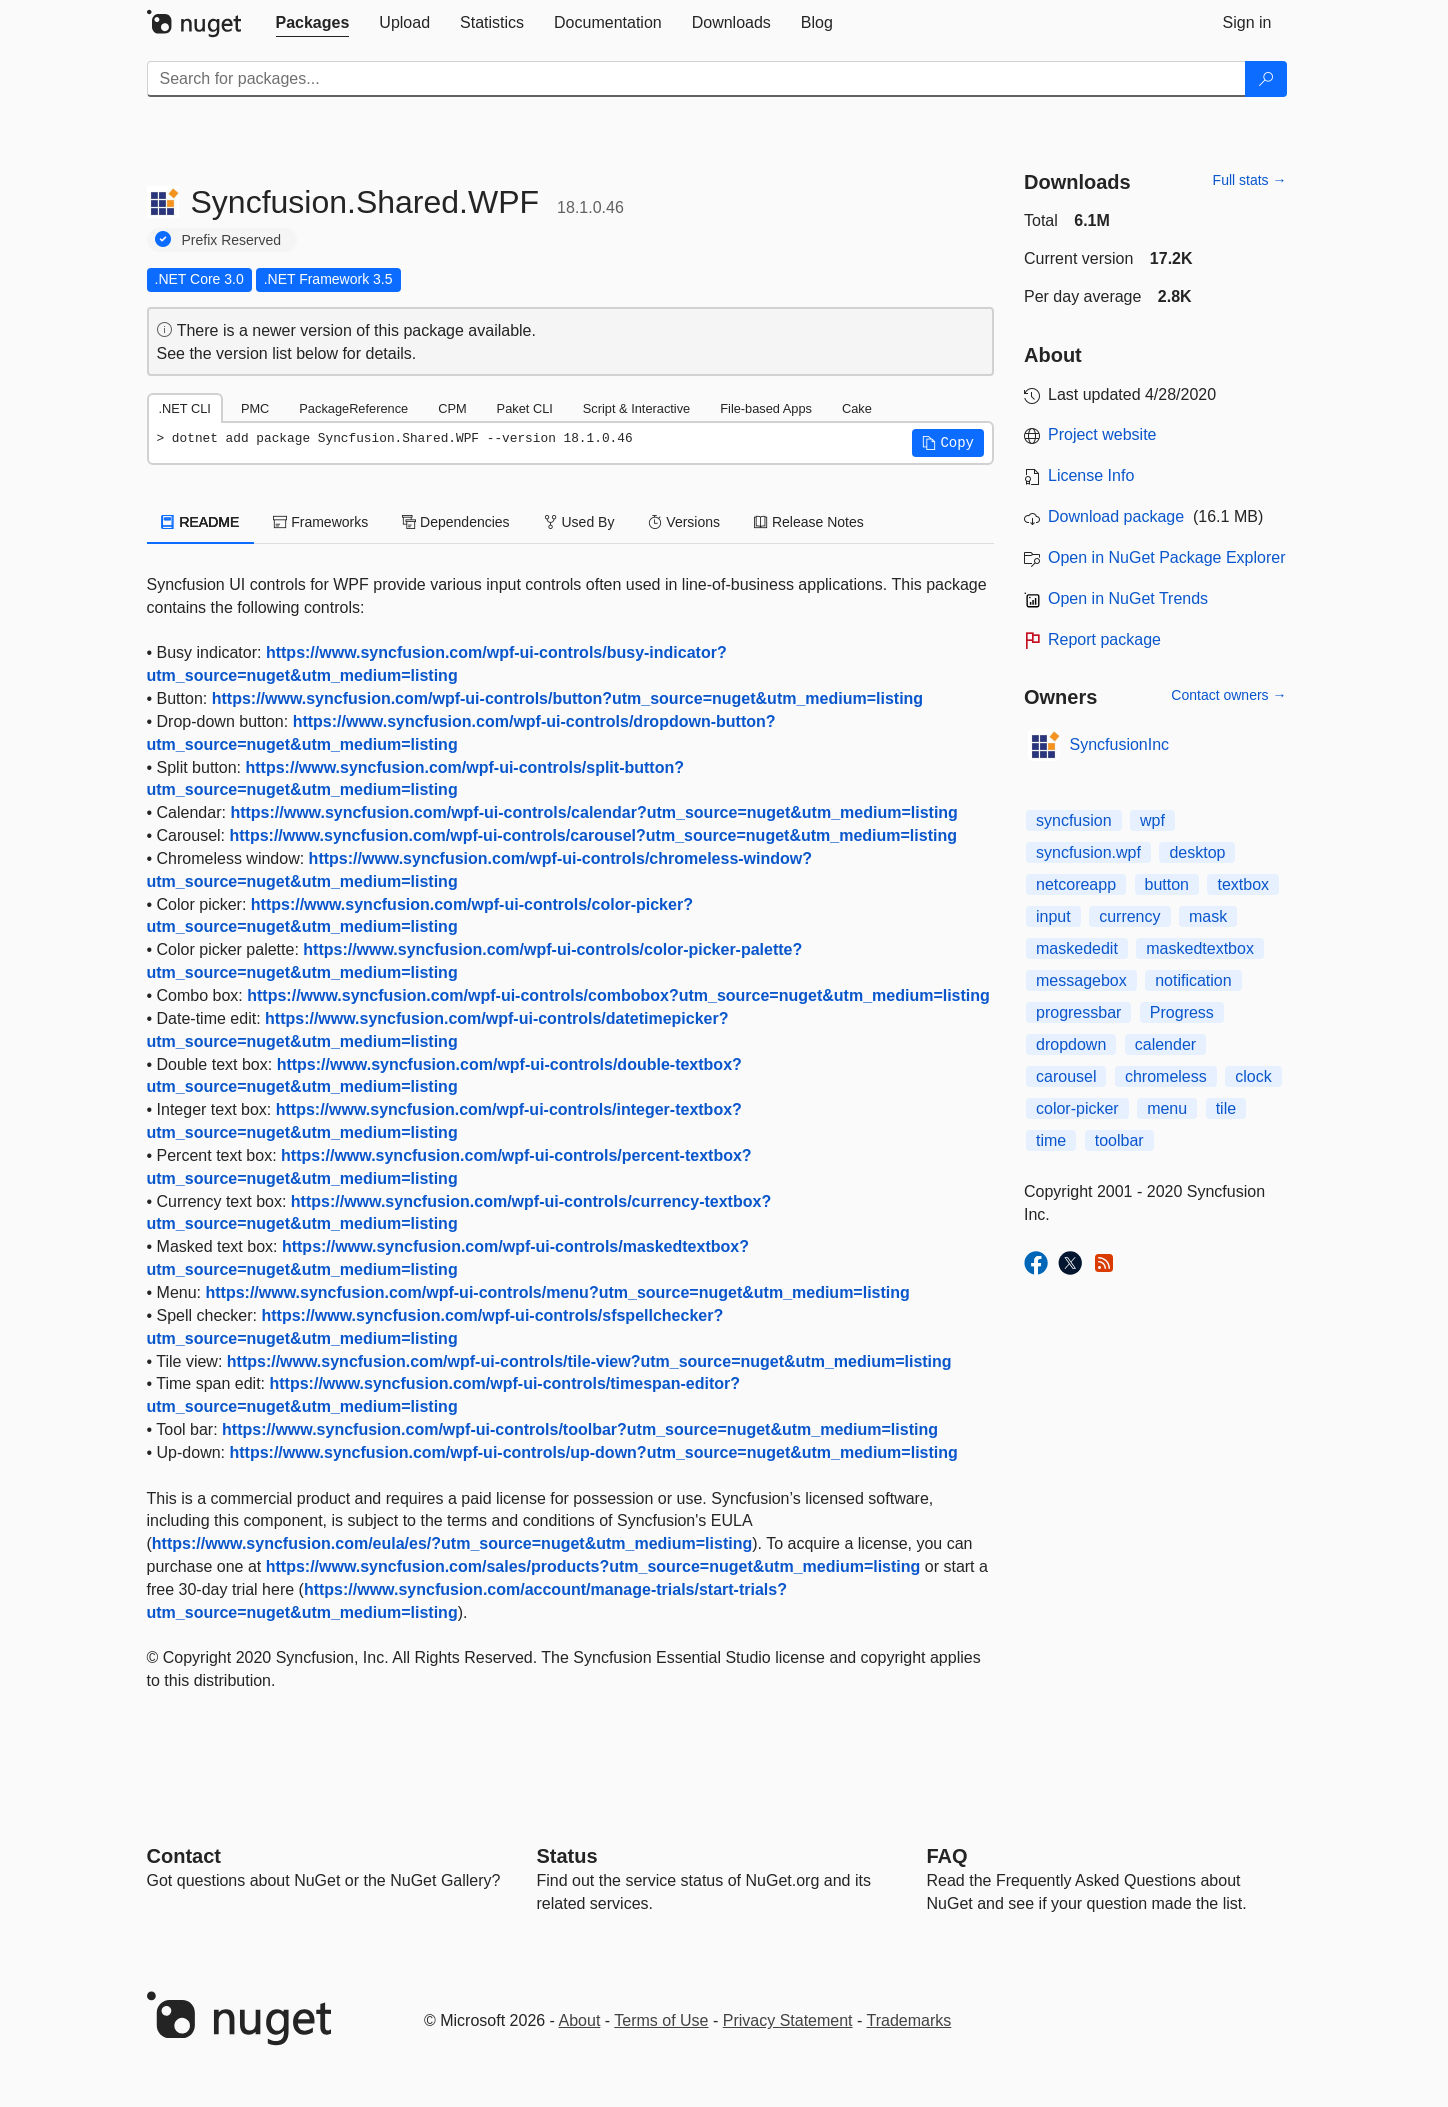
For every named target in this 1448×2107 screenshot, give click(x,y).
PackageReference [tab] (353, 408)
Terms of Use (661, 2020)
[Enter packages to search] (696, 79)
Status (567, 1856)
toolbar (1119, 1140)
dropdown (1071, 1044)
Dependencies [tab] (455, 522)
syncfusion (1074, 820)
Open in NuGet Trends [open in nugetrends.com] (1128, 598)
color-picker (1077, 1108)
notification (1193, 980)
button (1167, 884)
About (580, 2020)
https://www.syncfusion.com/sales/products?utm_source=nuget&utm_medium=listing (593, 1566)
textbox (1243, 884)
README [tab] (201, 522)
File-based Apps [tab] (766, 408)
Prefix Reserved (232, 240)
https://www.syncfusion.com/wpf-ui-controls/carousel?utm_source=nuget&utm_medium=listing (593, 835)
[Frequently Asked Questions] (947, 1856)
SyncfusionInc (1120, 744)
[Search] (1266, 79)
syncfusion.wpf (1088, 852)
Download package (1116, 516)
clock (1253, 1076)
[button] (948, 443)
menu (1167, 1108)
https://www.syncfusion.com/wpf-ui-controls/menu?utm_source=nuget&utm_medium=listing (557, 1292)
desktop (1197, 852)
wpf (1152, 820)
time (1051, 1140)
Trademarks (909, 2020)
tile (1226, 1108)
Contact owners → (1228, 695)
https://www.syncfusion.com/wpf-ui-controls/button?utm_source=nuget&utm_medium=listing (567, 698)
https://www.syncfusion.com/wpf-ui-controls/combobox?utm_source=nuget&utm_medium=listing (618, 995)
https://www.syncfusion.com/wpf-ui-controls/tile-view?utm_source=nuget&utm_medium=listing (589, 1361)
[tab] (313, 23)
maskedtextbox (1200, 948)
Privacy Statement (788, 2020)
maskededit (1077, 948)
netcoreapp (1076, 884)
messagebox (1081, 980)
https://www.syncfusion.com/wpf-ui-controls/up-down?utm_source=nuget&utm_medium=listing (593, 1452)
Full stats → (1250, 180)
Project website (1102, 434)
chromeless (1166, 1076)
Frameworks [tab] (320, 522)
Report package (1104, 639)
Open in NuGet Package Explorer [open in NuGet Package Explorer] (1166, 557)
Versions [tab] (684, 522)
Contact (184, 1856)
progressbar (1078, 1012)
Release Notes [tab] (809, 522)
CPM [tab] (452, 408)
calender (1165, 1044)
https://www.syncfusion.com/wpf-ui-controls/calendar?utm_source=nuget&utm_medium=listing (594, 812)
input (1053, 916)
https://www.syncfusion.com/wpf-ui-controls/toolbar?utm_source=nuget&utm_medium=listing (580, 1429)
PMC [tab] (255, 408)
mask (1208, 916)
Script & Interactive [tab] (636, 408)
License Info (1091, 475)
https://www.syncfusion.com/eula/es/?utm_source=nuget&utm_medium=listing (452, 1543)
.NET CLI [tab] (185, 408)
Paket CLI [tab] (525, 408)
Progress (1182, 1012)
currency (1129, 916)
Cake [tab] (857, 408)
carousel (1066, 1076)
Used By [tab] (579, 522)
